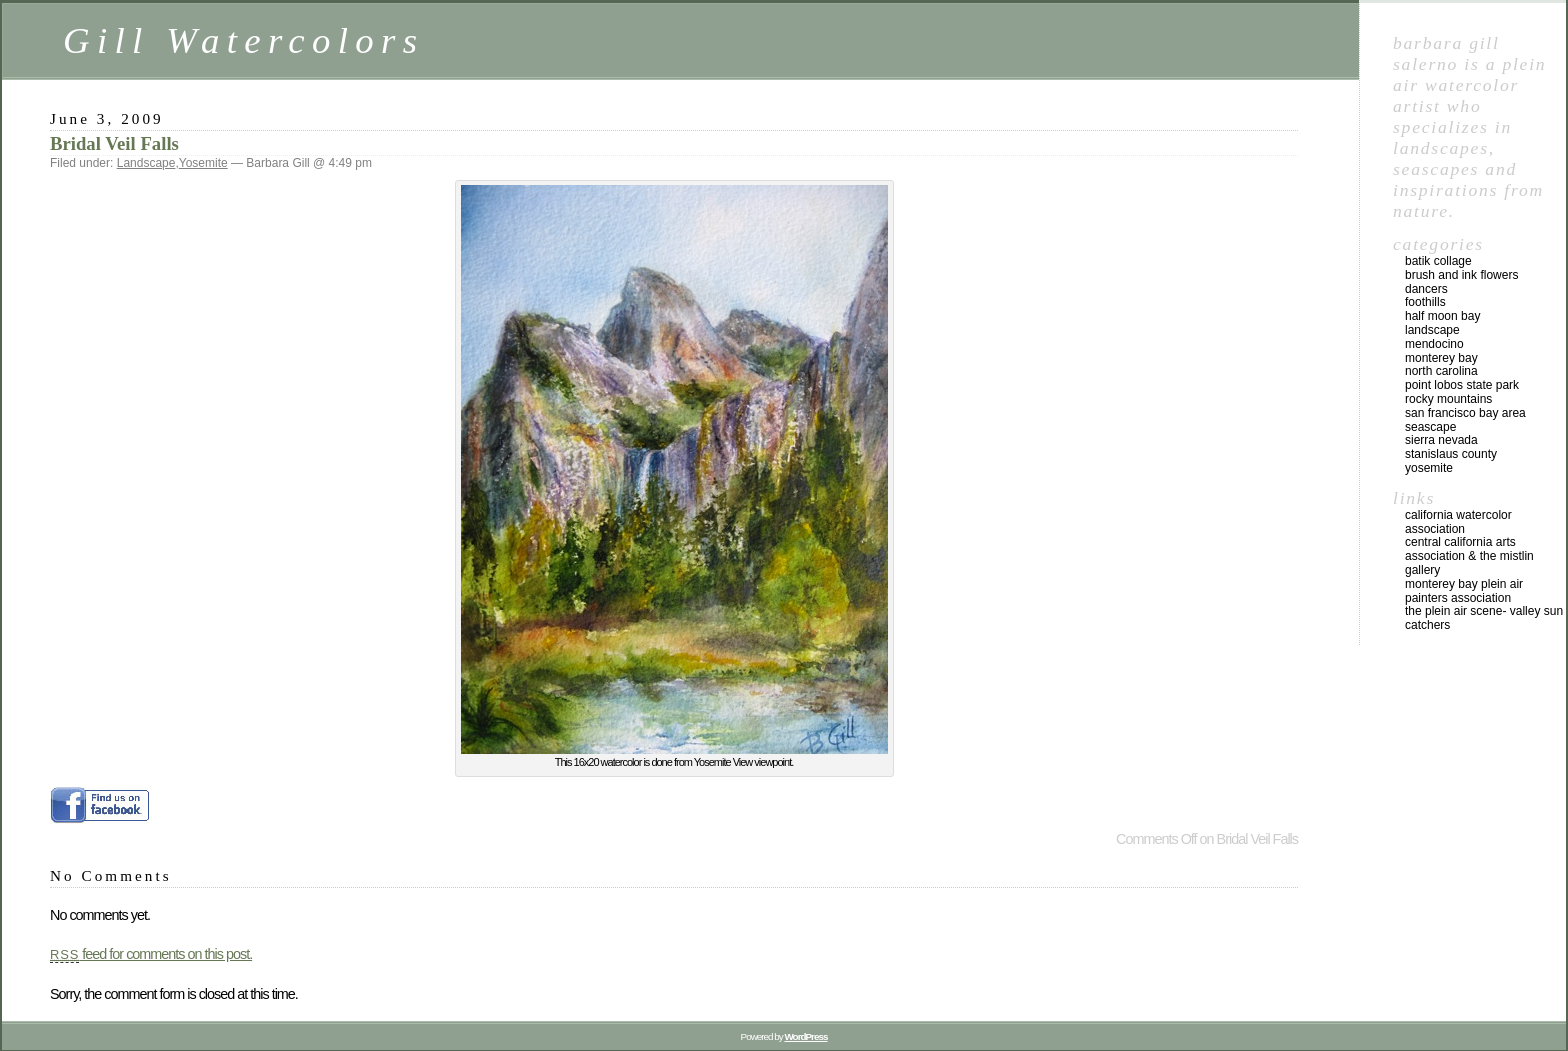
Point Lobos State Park (1462, 385)
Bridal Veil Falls (114, 143)
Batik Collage (1438, 261)
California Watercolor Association (1458, 522)
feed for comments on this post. (151, 954)
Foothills (1425, 302)
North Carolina (1441, 371)
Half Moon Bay (1442, 316)
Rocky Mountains (1448, 399)
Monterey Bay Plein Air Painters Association (1464, 591)
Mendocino (1434, 344)
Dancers (1426, 289)
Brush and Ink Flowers (1461, 275)
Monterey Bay (1441, 358)
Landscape (146, 163)
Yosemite (203, 163)
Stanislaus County (1451, 454)
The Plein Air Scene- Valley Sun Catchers (1484, 618)
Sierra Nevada (1441, 440)
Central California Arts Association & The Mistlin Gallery (1469, 556)
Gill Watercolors (243, 40)
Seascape (1430, 427)
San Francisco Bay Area (1465, 413)
